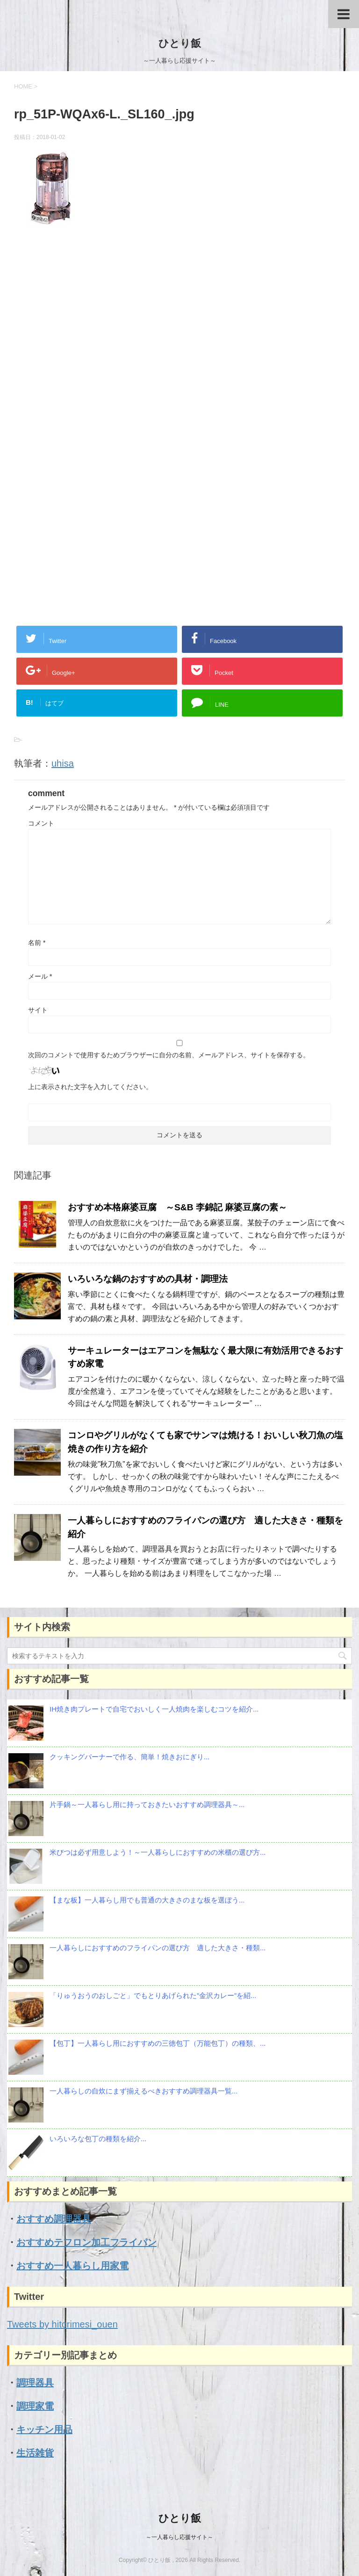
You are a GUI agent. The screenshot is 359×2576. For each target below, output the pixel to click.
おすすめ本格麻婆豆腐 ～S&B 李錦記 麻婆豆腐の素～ (177, 1207)
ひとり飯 (179, 43)
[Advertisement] (179, 337)
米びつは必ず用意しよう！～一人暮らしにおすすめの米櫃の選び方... (158, 1852)
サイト (38, 1010)
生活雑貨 (35, 2453)
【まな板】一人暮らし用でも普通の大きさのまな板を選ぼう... (147, 1900)
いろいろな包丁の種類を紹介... (98, 2139)
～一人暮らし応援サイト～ (179, 2537)
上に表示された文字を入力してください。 (90, 1086)
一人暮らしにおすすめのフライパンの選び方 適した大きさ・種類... (158, 1948)
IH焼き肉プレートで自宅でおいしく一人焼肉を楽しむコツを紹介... (154, 1709)
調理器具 (35, 2383)
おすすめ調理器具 (53, 2219)
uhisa (62, 763)
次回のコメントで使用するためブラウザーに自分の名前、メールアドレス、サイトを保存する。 (168, 1055)
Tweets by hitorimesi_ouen (62, 2324)
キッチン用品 (44, 2429)
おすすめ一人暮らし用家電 (72, 2266)
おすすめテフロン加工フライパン (86, 2242)
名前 (36, 942)
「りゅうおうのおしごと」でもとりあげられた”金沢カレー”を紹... (153, 1995)
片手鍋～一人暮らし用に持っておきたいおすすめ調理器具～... (147, 1804)
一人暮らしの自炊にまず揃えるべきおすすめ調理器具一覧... (144, 2091)
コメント (41, 823)
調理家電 (35, 2406)
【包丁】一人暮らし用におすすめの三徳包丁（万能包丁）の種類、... (158, 2043)
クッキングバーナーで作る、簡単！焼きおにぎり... (130, 1757)
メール (40, 976)
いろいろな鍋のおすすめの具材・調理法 (148, 1279)
